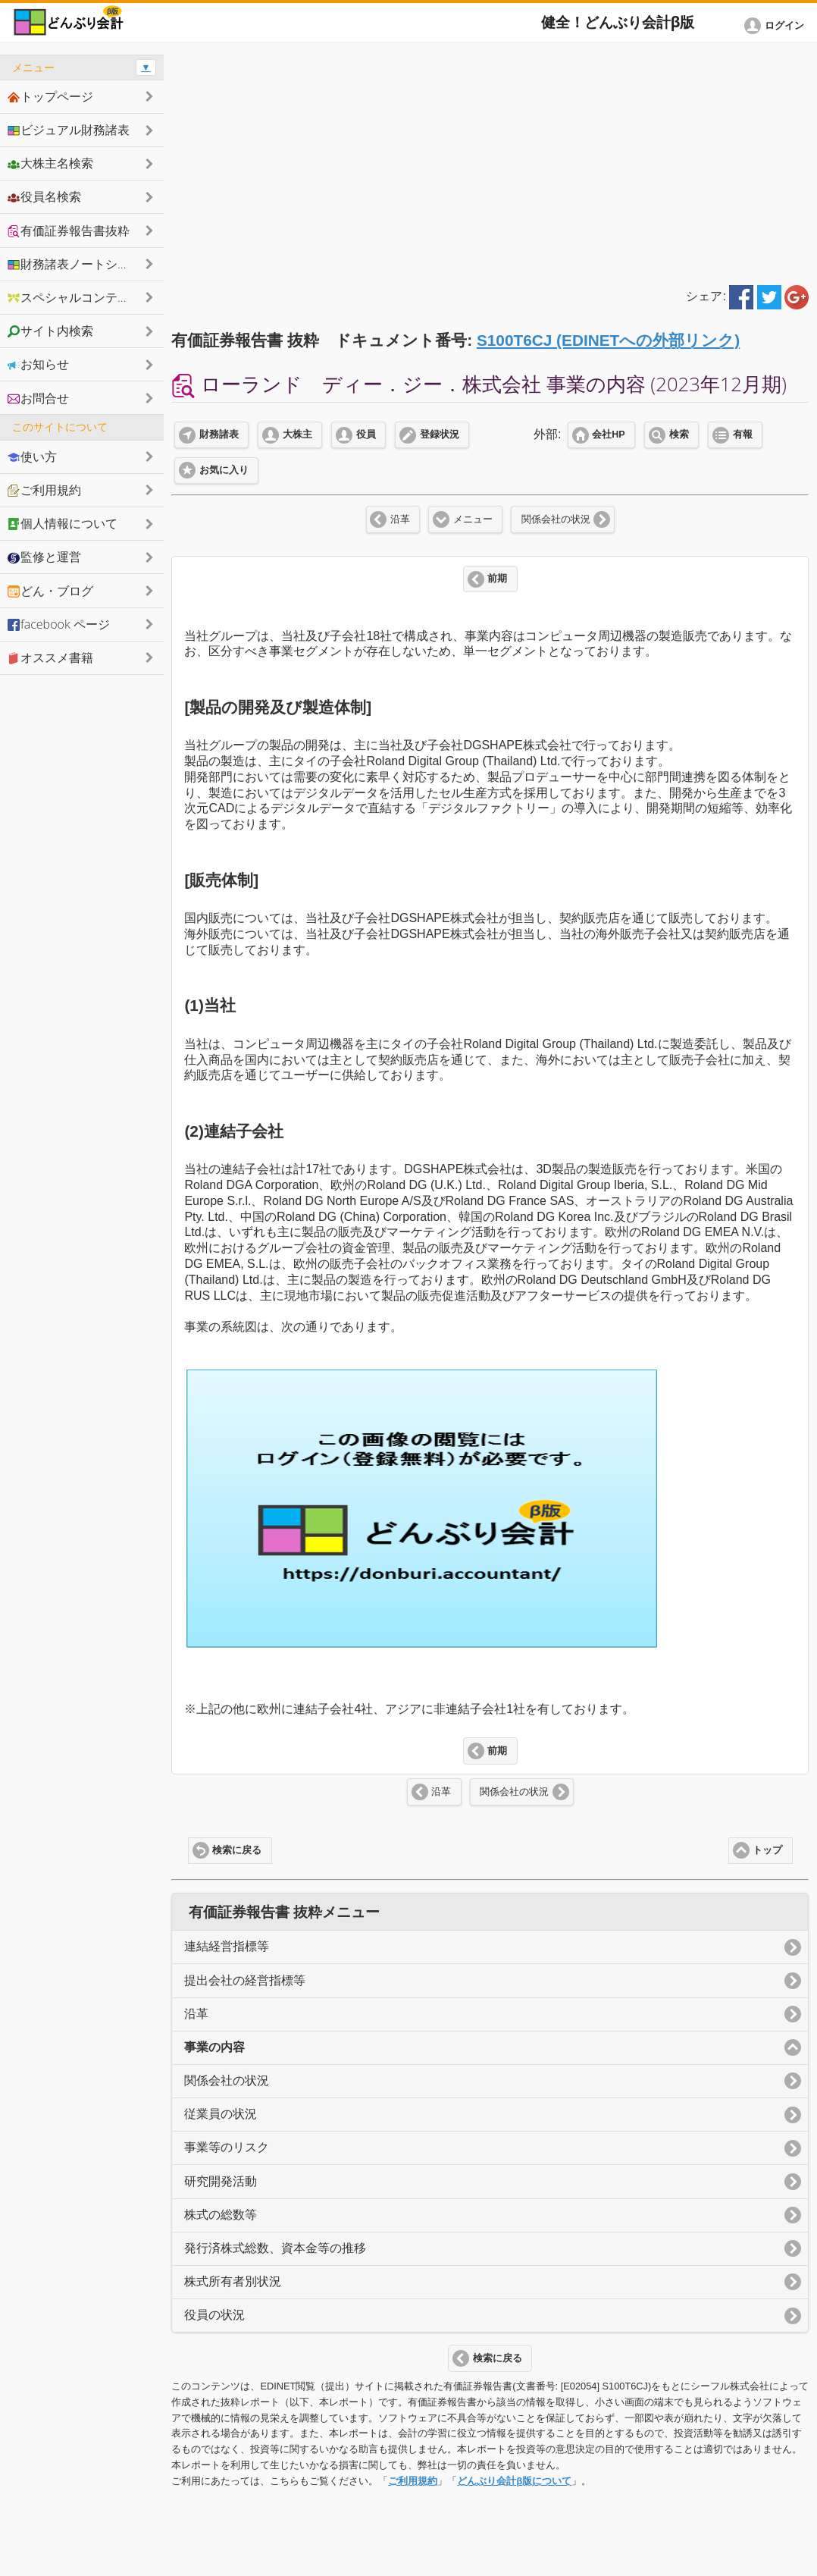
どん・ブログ (50, 590)
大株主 (297, 434)
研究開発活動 (220, 2181)
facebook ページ (59, 624)
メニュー (473, 519)
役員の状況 (214, 2314)
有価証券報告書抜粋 (69, 230)
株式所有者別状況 (232, 2281)
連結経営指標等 (226, 1946)
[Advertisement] (490, 161)
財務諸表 (219, 434)
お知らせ (38, 364)
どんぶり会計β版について (514, 2481)
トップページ (50, 96)
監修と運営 (44, 556)
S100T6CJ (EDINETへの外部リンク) (608, 340)
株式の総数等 (220, 2214)
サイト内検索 (50, 330)
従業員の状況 (220, 2113)
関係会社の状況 (555, 519)
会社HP (608, 434)
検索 (679, 434)
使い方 (32, 456)
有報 (743, 434)
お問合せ (38, 398)
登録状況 (439, 434)
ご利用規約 (412, 2481)
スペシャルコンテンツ (75, 297)
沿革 (400, 519)
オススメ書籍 (50, 657)
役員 (366, 434)
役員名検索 (44, 196)
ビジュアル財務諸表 (69, 129)
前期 (497, 578)
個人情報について (62, 523)
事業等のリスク (226, 2147)
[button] (776, 26)
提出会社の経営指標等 (244, 1980)
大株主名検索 (50, 163)
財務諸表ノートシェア (75, 264)
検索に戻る (236, 1850)
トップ (767, 1850)
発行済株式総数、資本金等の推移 (275, 2248)
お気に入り (224, 470)
